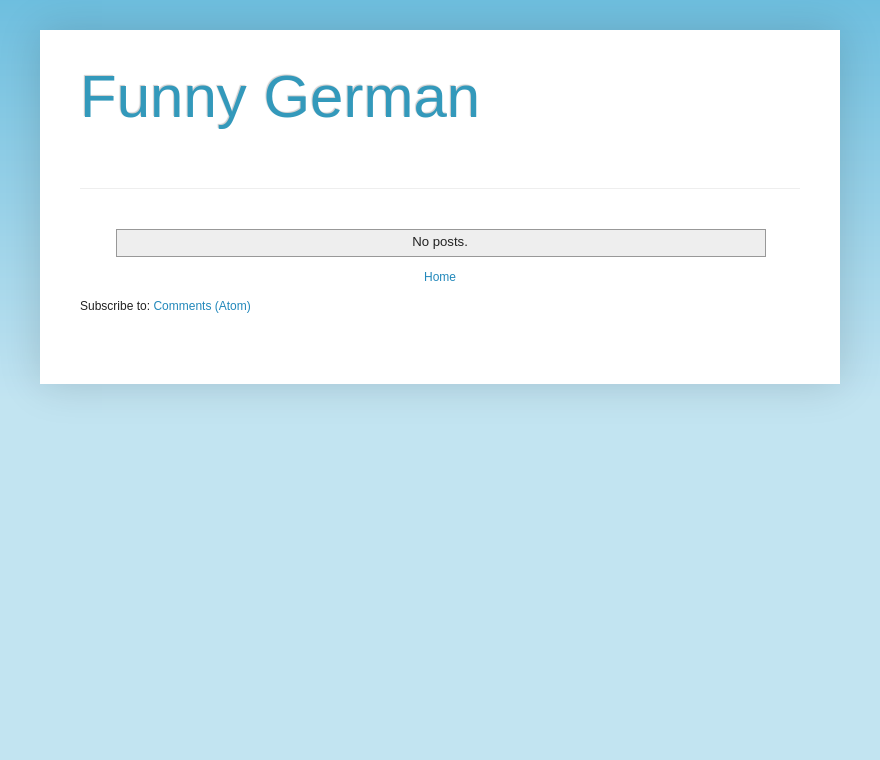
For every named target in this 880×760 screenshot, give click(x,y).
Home (440, 277)
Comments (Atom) (201, 306)
